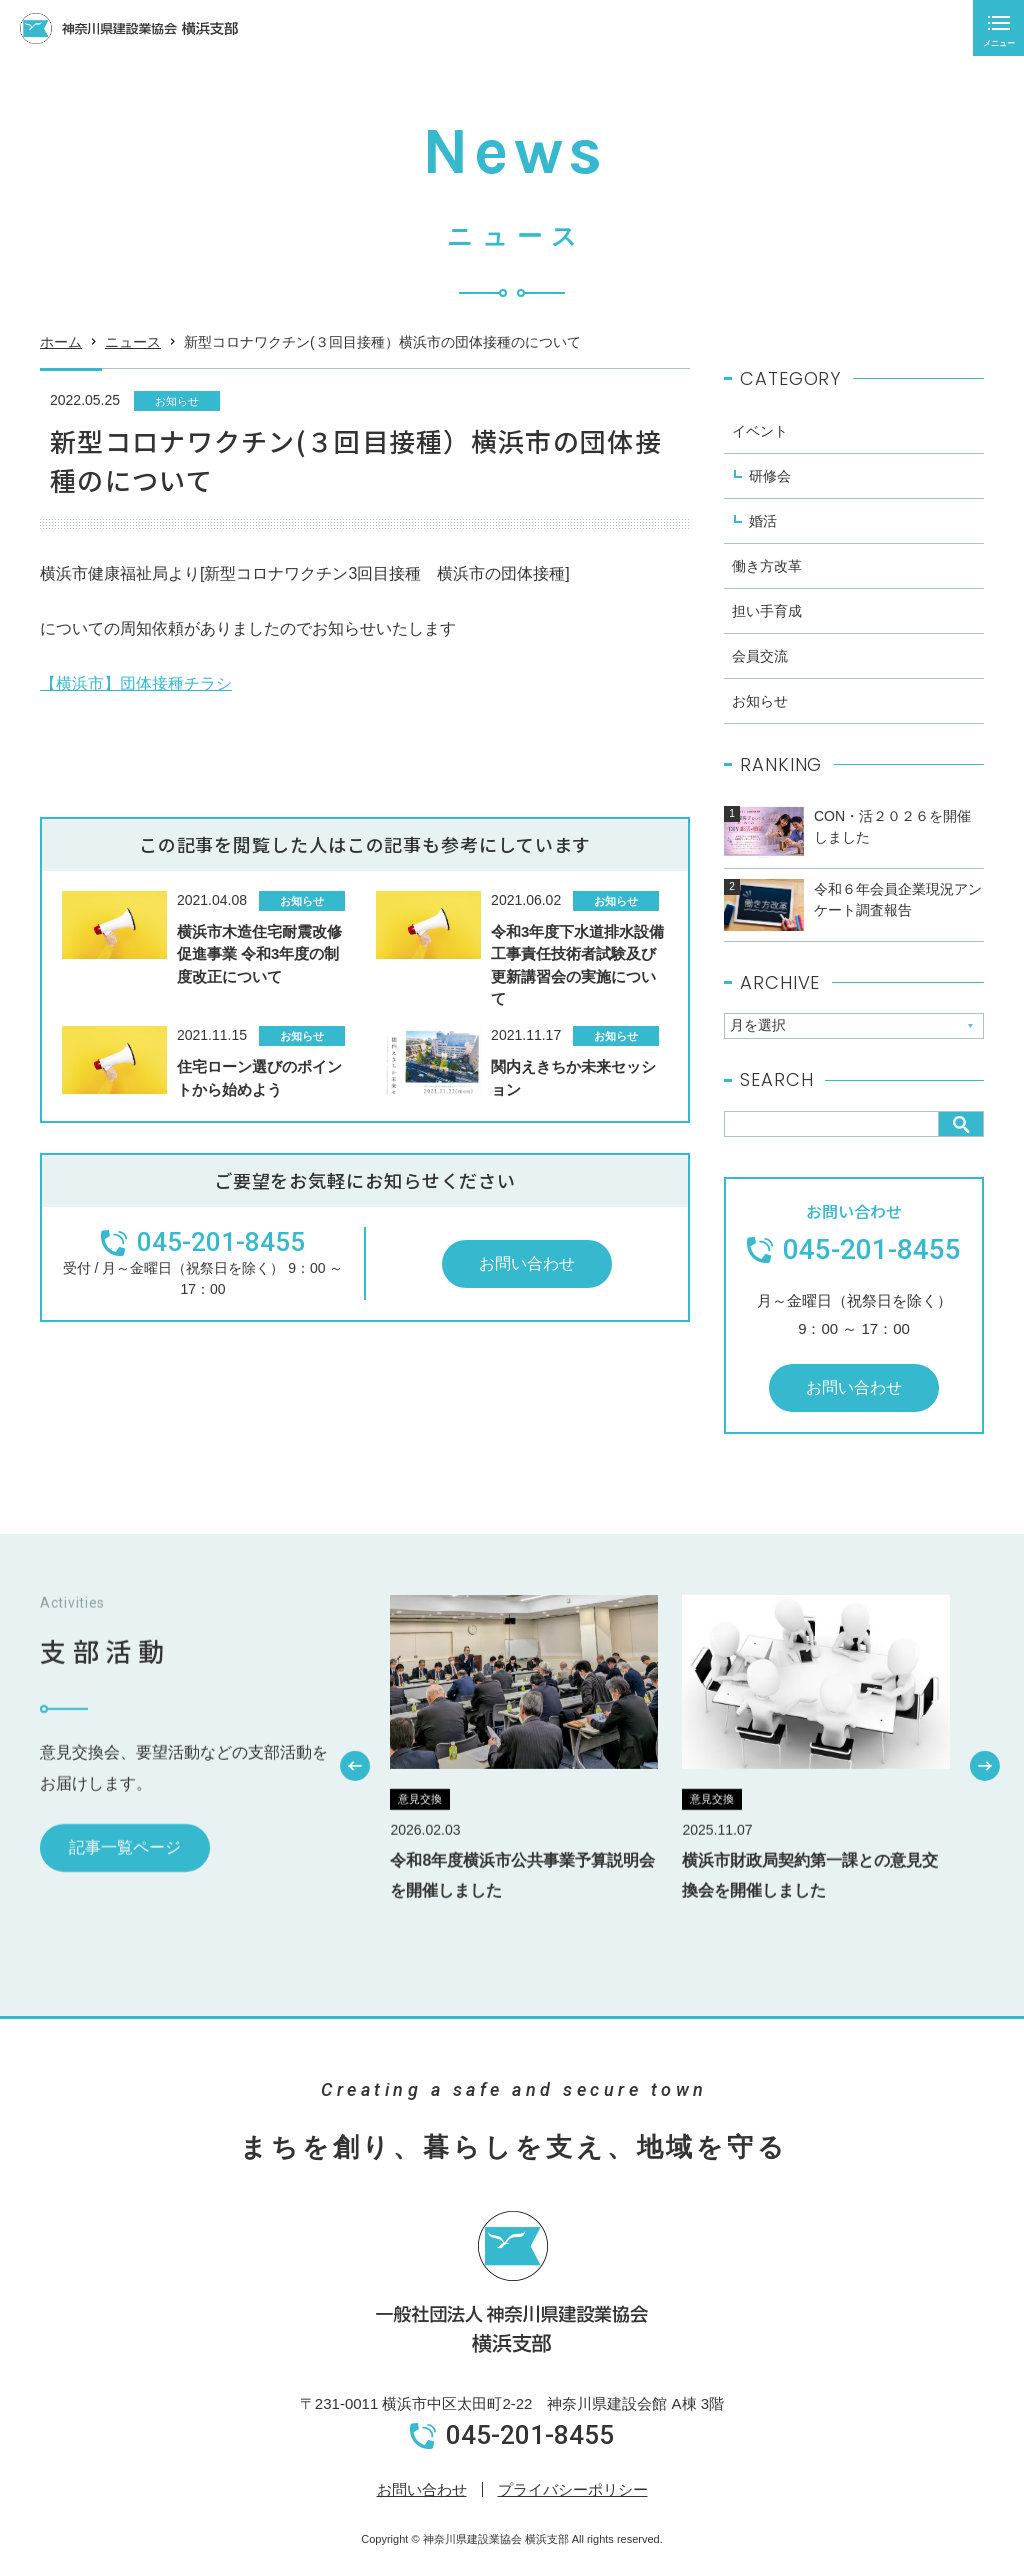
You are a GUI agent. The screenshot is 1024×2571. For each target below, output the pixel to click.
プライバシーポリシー (573, 2489)
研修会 (770, 476)
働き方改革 (767, 566)
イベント (760, 431)
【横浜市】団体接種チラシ (136, 683)
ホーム (61, 348)
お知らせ (177, 401)
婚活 (763, 521)
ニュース (133, 348)
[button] (356, 1817)
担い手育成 (767, 611)
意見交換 (420, 1851)
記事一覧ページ (125, 1899)
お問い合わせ (527, 1263)
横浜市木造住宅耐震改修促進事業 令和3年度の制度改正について (259, 954)
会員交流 (760, 656)
